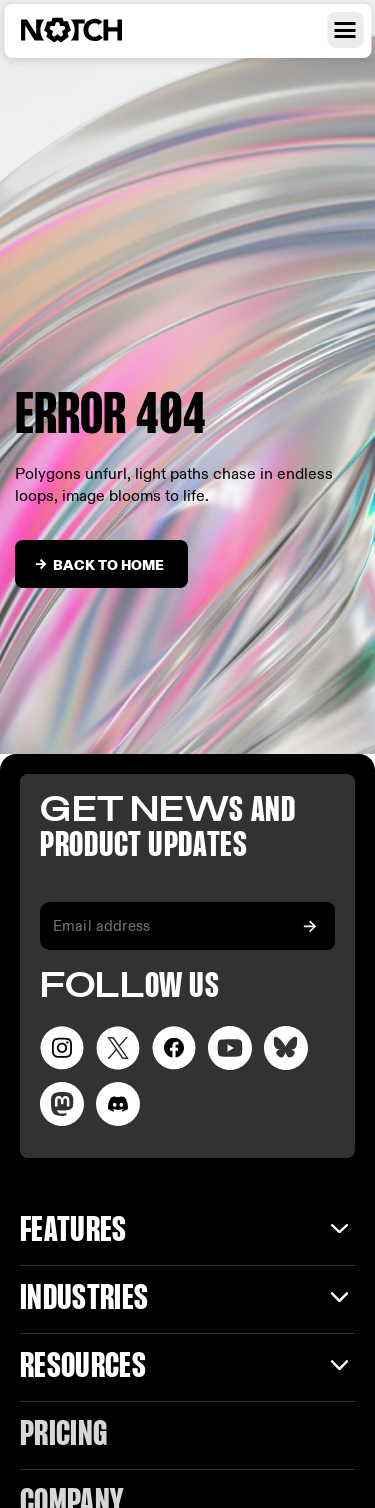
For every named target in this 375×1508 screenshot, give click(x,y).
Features (73, 1231)
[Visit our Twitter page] (118, 1048)
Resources (83, 1367)
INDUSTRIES (84, 1299)
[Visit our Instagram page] (62, 1048)
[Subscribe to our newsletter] (310, 926)
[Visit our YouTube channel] (230, 1048)
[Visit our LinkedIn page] (286, 1048)
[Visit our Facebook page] (174, 1048)
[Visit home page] (95, 30)
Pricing (63, 1435)
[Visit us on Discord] (118, 1104)
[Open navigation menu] (345, 30)
